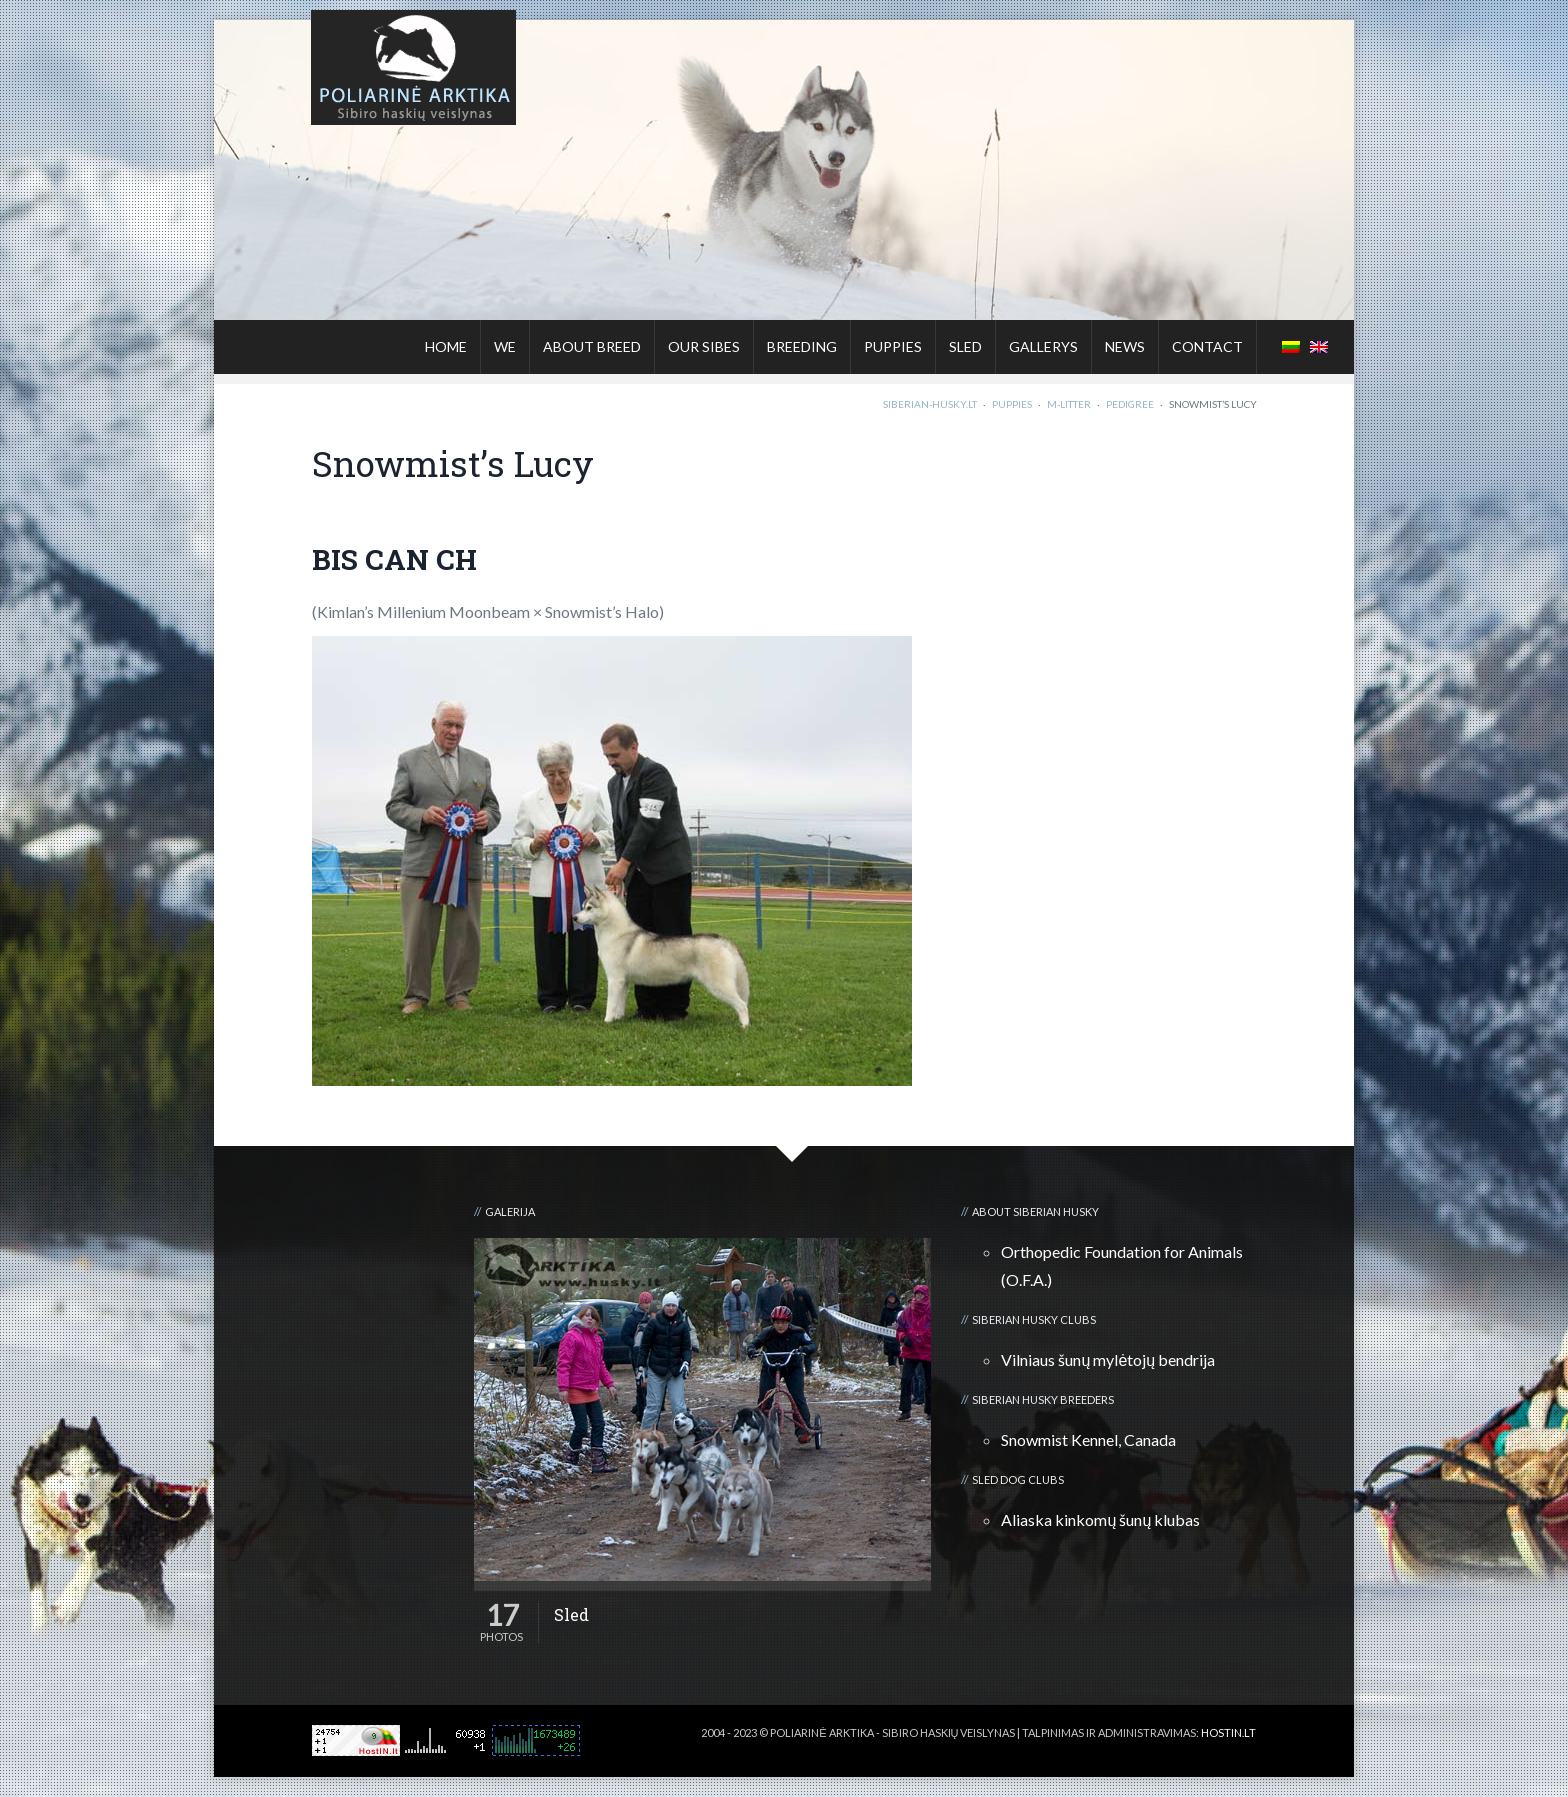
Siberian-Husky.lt (930, 404)
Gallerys (1043, 346)
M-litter (1069, 404)
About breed (592, 346)
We (505, 346)
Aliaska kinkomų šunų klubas (1100, 1519)
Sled (965, 346)
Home (446, 346)
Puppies (893, 346)
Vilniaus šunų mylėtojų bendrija (1108, 1359)
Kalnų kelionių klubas (1191, 1748)
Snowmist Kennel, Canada (1088, 1439)
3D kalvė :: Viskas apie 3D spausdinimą (1018, 1748)
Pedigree (1130, 404)
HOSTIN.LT (1228, 1732)
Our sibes (704, 346)
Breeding (802, 346)
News (1125, 346)
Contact (1207, 346)
